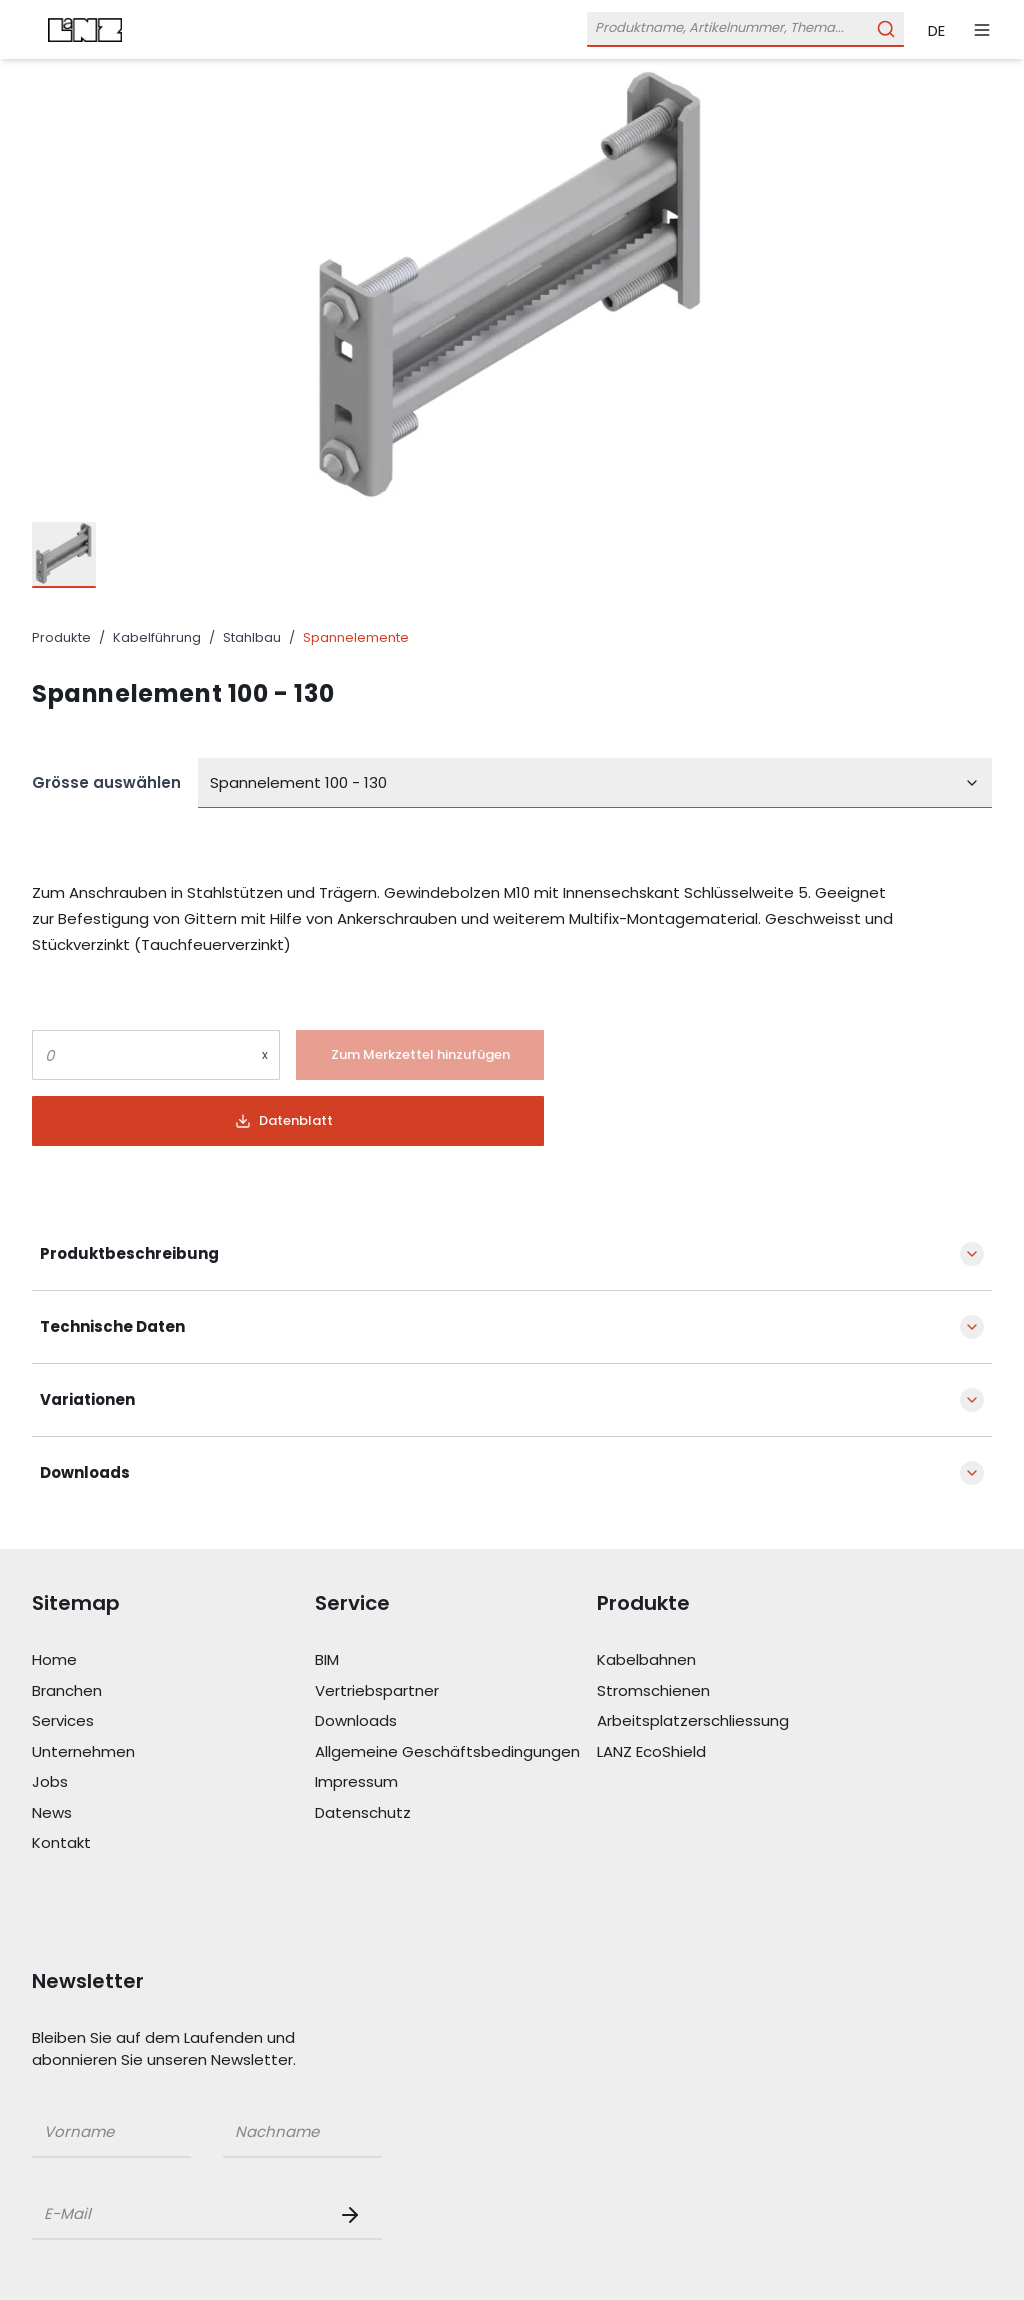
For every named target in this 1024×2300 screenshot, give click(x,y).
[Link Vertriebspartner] (456, 1691)
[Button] (420, 1055)
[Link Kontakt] (173, 1843)
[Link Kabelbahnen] (738, 1660)
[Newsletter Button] (354, 2215)
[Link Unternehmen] (173, 1752)
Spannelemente (356, 637)
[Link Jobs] (173, 1782)
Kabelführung (157, 637)
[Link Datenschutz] (456, 1813)
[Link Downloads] (456, 1721)
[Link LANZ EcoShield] (738, 1752)
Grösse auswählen (106, 782)
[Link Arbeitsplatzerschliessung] (738, 1721)
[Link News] (173, 1813)
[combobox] (595, 783)
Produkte (61, 637)
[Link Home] (173, 1660)
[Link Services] (173, 1721)
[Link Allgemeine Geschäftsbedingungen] (456, 1752)
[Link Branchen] (173, 1691)
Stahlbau (252, 637)
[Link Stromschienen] (738, 1691)
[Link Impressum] (456, 1782)
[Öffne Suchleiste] (745, 29)
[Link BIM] (456, 1660)
